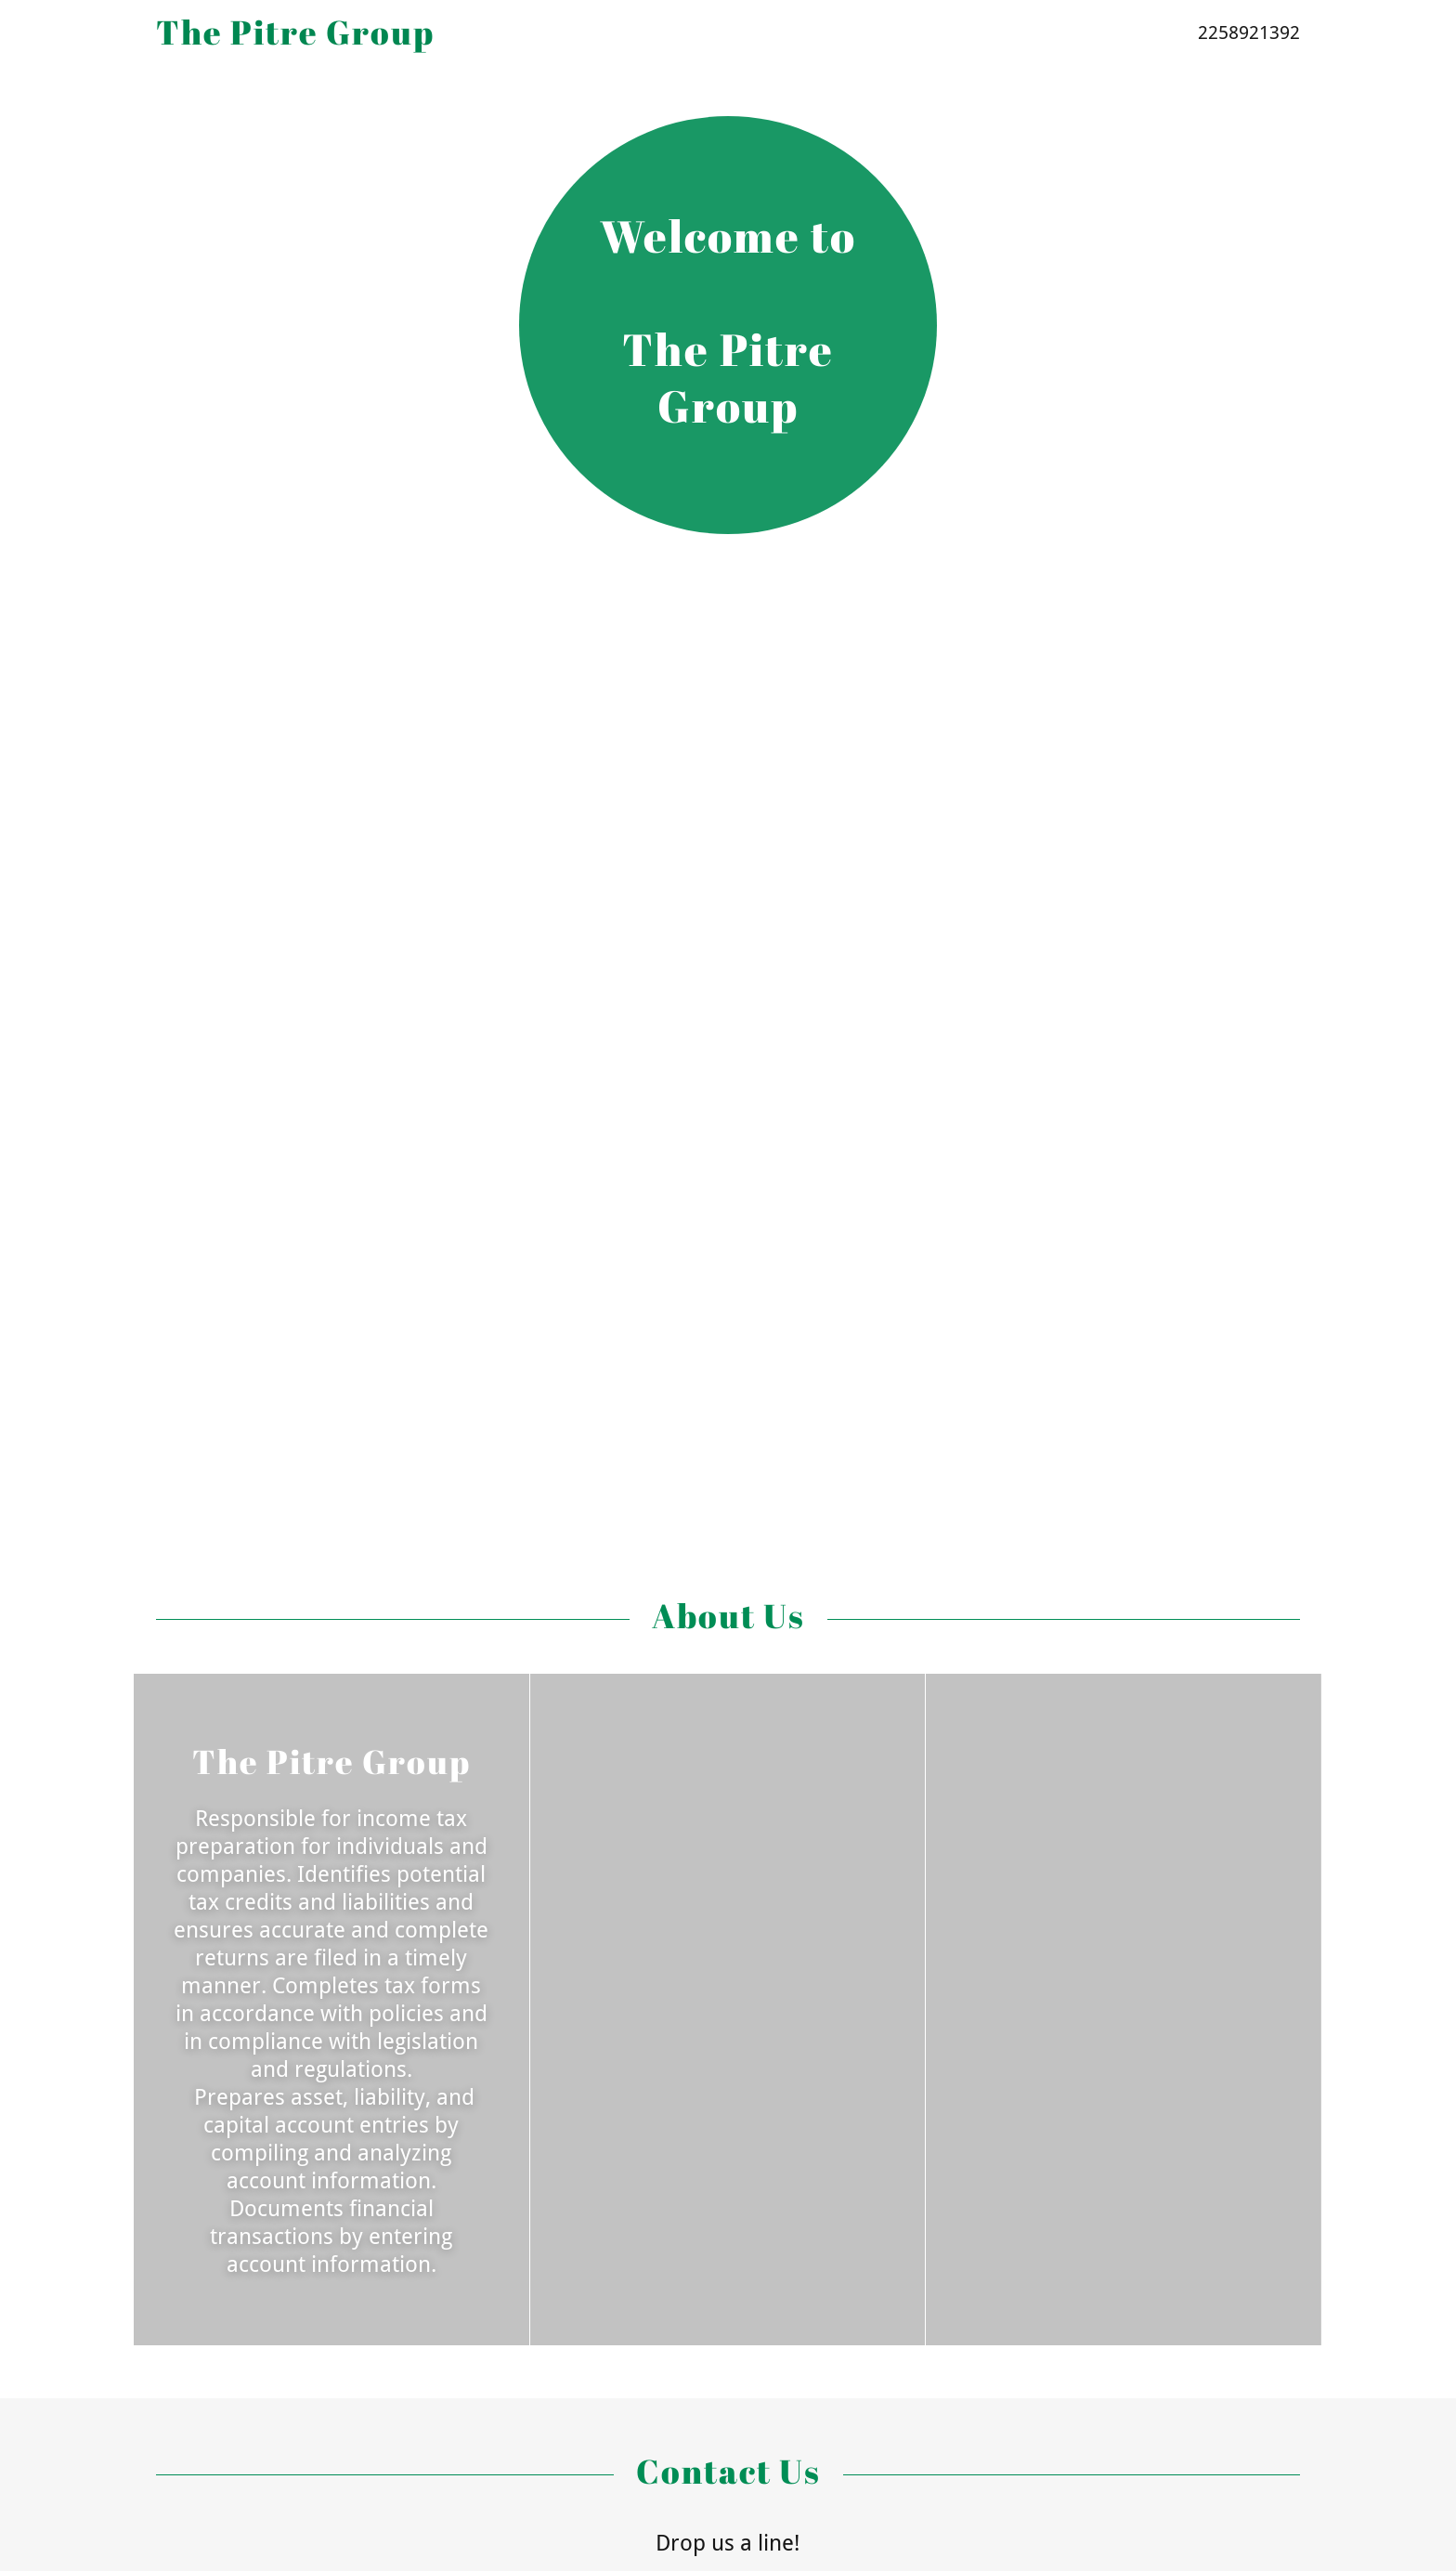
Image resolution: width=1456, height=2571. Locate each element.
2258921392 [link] (1249, 32)
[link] (569, 38)
